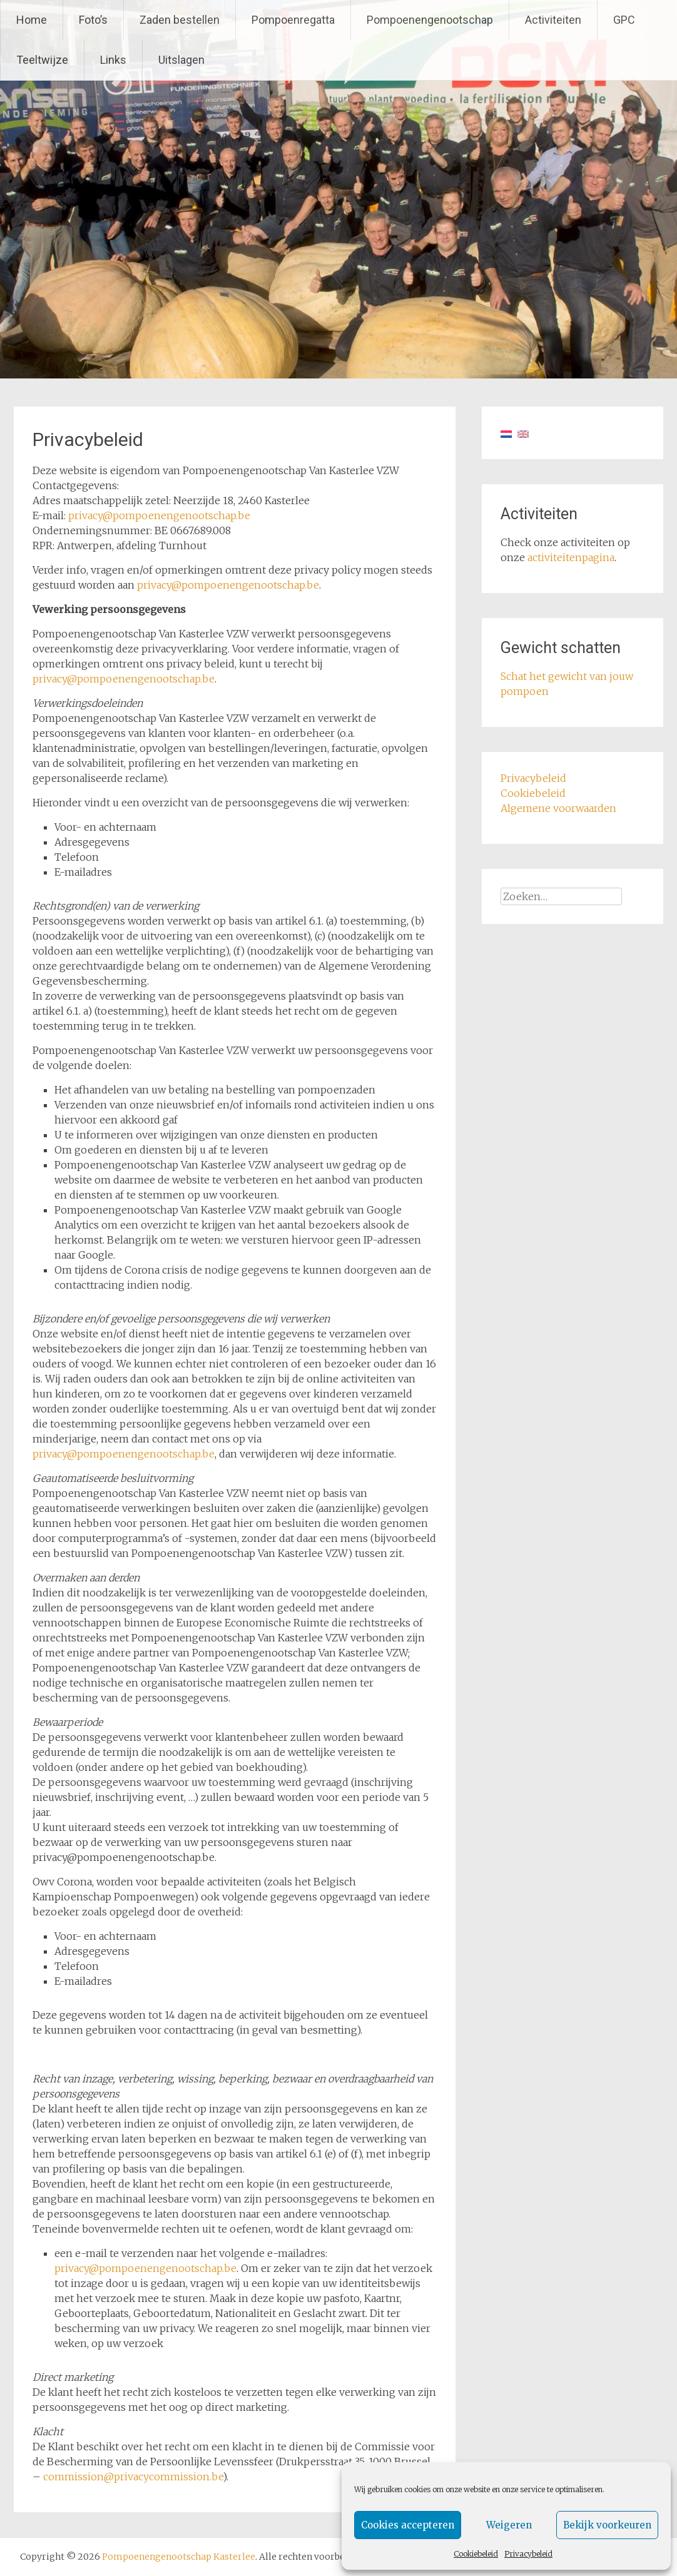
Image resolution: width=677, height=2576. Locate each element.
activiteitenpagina (570, 557)
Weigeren (509, 2525)
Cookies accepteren (407, 2525)
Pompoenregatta (293, 19)
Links (113, 59)
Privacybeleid (528, 2553)
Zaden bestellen (180, 19)
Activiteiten (553, 19)
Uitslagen (181, 59)
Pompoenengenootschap (430, 19)
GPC (624, 19)
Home (31, 19)
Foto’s (93, 19)
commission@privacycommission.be (133, 2476)
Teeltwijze (42, 59)
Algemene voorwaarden (558, 808)
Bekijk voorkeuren (607, 2525)
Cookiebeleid (476, 2553)
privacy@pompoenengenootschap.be (159, 515)
